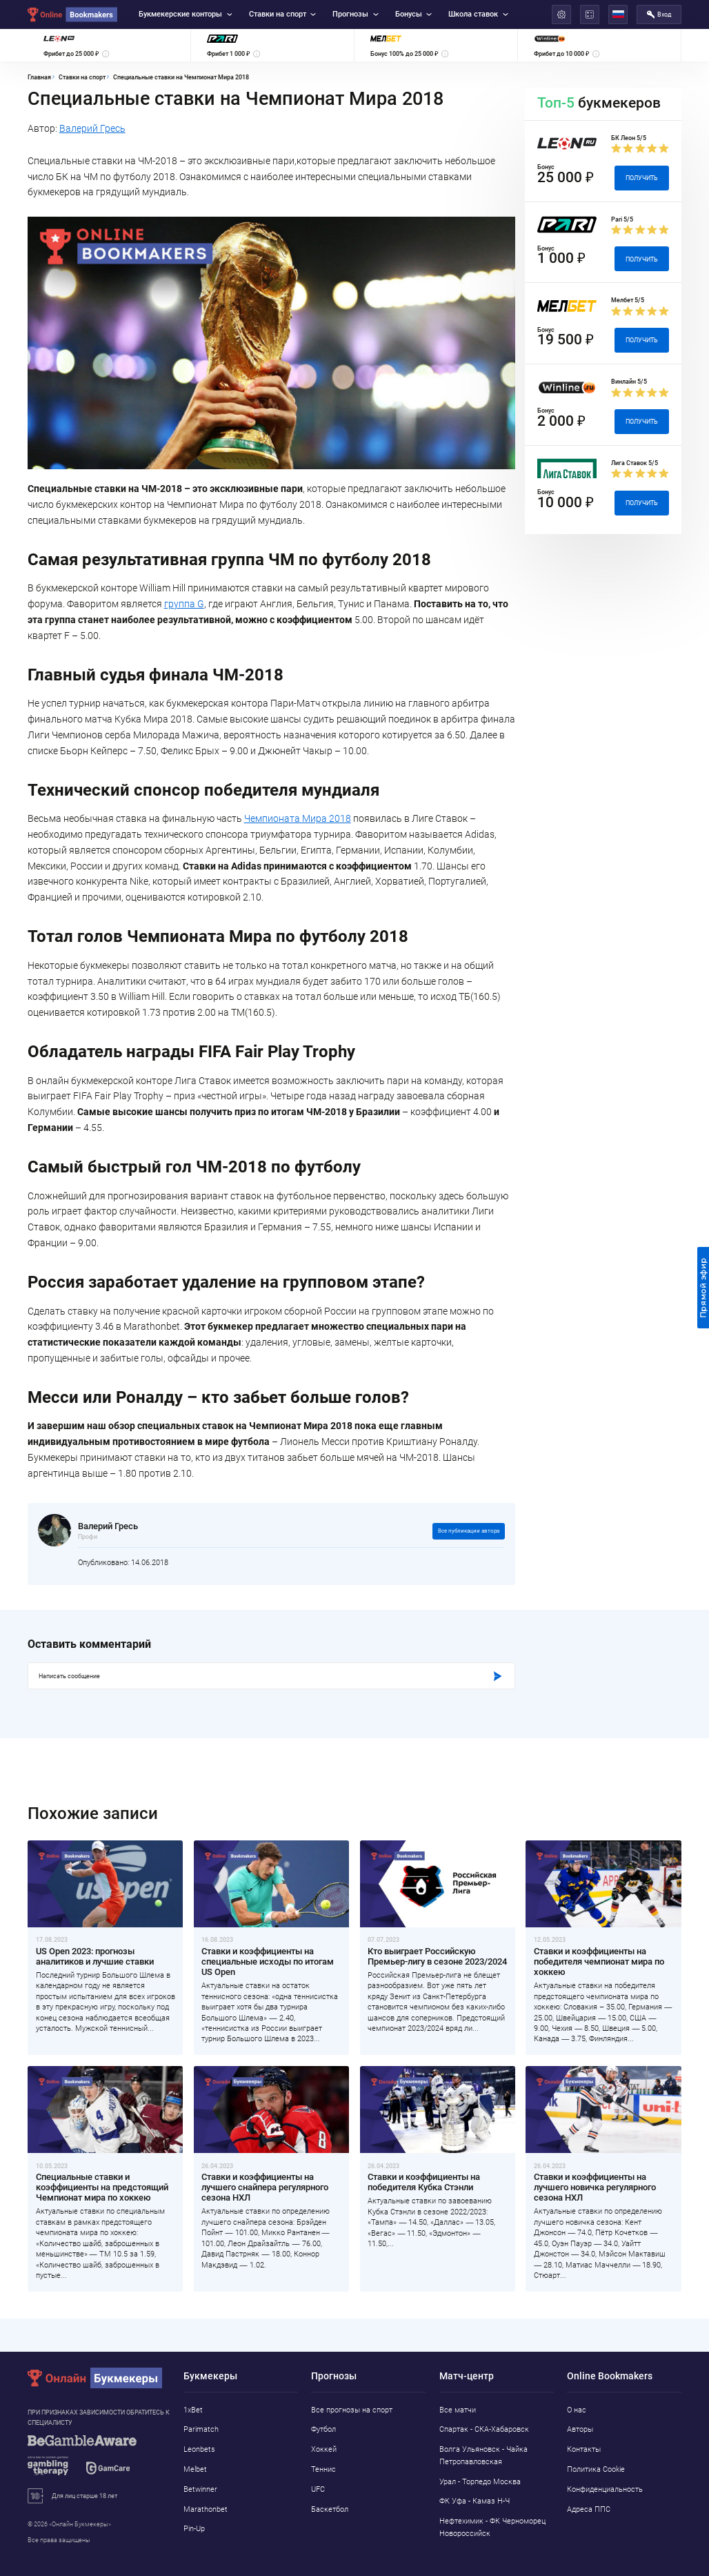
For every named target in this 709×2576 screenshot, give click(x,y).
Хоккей (324, 2449)
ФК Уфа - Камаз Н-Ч (474, 2501)
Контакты (584, 2449)
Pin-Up (194, 2528)
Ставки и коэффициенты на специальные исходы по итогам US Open (267, 1961)
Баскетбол (329, 2509)
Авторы (580, 2429)
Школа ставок (478, 14)
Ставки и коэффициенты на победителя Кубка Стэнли (424, 2182)
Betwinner (200, 2489)
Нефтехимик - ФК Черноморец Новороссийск (492, 2527)
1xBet (193, 2410)
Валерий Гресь (92, 128)
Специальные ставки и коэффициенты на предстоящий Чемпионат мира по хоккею (102, 2187)
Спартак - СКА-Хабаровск (484, 2429)
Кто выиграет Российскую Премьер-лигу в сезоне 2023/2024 (437, 1956)
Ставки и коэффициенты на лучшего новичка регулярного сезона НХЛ (595, 2187)
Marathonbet (205, 2509)
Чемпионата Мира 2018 (297, 818)
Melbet (195, 2469)
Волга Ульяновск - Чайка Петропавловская (483, 2455)
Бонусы (413, 14)
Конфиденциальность (605, 2489)
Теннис (323, 2469)
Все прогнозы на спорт (351, 2410)
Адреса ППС (588, 2509)
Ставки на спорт (282, 14)
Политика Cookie (596, 2469)
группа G (184, 603)
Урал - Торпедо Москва (480, 2481)
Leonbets (199, 2449)
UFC (318, 2489)
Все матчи (457, 2410)
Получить (642, 177)
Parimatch (201, 2429)
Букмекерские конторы (185, 14)
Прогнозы (355, 14)
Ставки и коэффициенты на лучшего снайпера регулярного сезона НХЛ (264, 2187)
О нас (576, 2410)
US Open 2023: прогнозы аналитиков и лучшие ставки (95, 1956)
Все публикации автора (468, 1531)
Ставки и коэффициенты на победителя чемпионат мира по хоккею (599, 1961)
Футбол (323, 2429)
